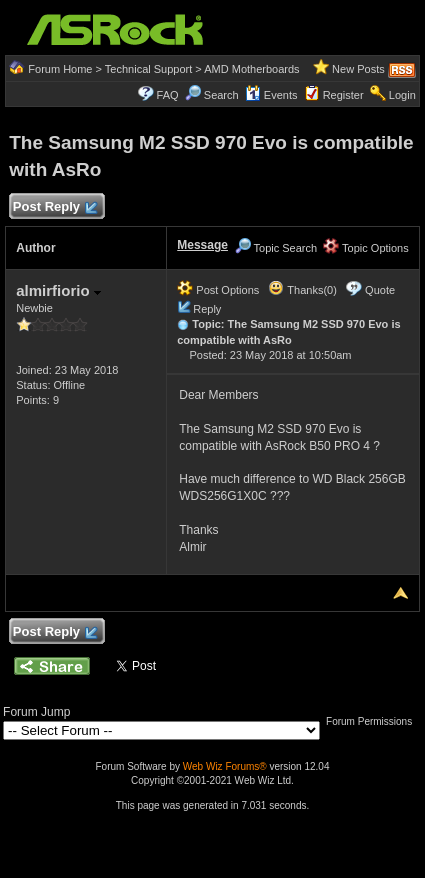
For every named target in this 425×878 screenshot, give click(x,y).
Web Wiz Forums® (225, 766)
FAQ (168, 95)
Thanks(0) (302, 290)
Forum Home (60, 69)
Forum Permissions (374, 721)
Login (402, 95)
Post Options (218, 290)
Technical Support (148, 69)
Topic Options (366, 248)
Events (271, 95)
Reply (207, 309)
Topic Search (276, 248)
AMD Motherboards (251, 69)
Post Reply (54, 207)
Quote (380, 290)
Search (221, 95)
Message (202, 245)
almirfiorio (58, 290)
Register (343, 95)
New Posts (358, 69)
